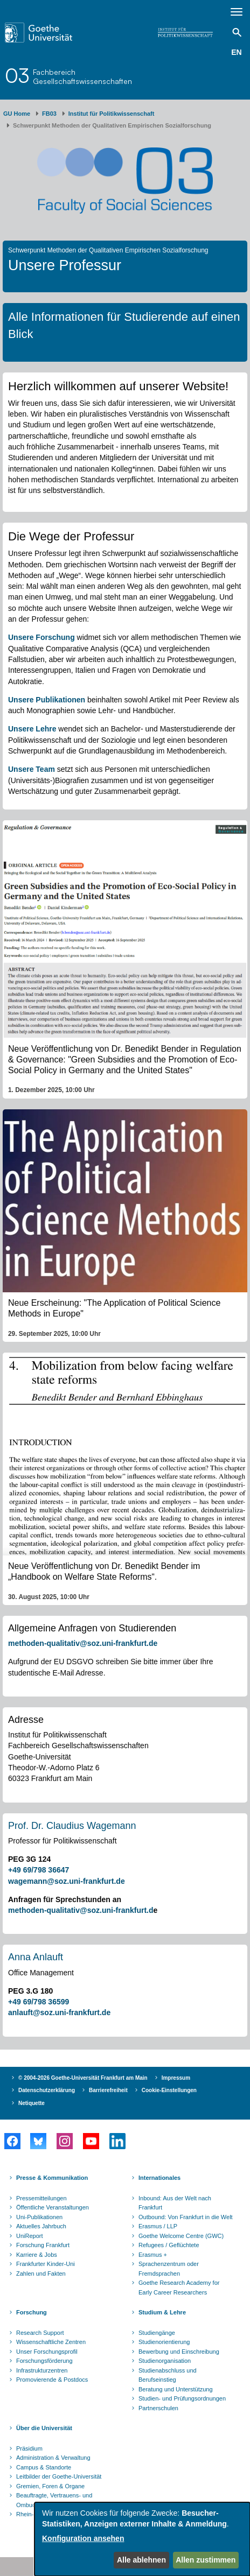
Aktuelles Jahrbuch (41, 2226)
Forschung (31, 2312)
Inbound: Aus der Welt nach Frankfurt (174, 2203)
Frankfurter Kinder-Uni (45, 2264)
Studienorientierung (164, 2342)
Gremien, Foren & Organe (50, 2486)
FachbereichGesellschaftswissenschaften (82, 76)
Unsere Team (31, 769)
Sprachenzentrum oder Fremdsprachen (168, 2269)
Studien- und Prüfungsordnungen (182, 2398)
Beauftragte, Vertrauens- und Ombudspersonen (54, 2500)
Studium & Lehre (162, 2312)
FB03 (49, 113)
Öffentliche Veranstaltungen (52, 2207)
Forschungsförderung (44, 2360)
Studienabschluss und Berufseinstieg (167, 2375)
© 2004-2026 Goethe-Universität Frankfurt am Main (83, 2078)
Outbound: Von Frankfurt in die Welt (185, 2217)
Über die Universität (44, 2428)
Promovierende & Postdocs (52, 2379)
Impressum (176, 2078)
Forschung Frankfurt (43, 2245)
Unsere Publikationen (46, 699)
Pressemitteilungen (41, 2198)
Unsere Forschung (41, 637)
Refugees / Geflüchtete (168, 2245)
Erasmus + (152, 2254)
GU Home (16, 113)
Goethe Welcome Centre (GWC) (181, 2236)
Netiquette (31, 2103)
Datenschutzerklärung (46, 2090)
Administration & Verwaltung (53, 2457)
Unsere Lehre (32, 728)
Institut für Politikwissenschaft (111, 113)
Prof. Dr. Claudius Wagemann (72, 1825)
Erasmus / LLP (157, 2226)
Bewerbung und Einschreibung (178, 2351)
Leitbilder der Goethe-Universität (58, 2476)
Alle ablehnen (141, 2560)
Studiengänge (156, 2332)
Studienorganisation (164, 2360)
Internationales (159, 2177)
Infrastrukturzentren (41, 2370)
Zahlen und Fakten (41, 2273)
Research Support (40, 2332)
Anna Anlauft (35, 1957)
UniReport (29, 2236)
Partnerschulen (158, 2408)
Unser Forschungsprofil (47, 2351)
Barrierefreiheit (108, 2090)
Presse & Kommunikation (52, 2177)
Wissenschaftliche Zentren (51, 2342)
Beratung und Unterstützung (175, 2389)
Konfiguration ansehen (83, 2538)
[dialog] (142, 2539)
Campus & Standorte (43, 2467)
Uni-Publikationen (39, 2217)
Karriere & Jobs (36, 2254)
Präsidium (29, 2448)
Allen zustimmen (205, 2560)
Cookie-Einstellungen (169, 2090)
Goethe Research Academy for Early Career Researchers (178, 2287)
